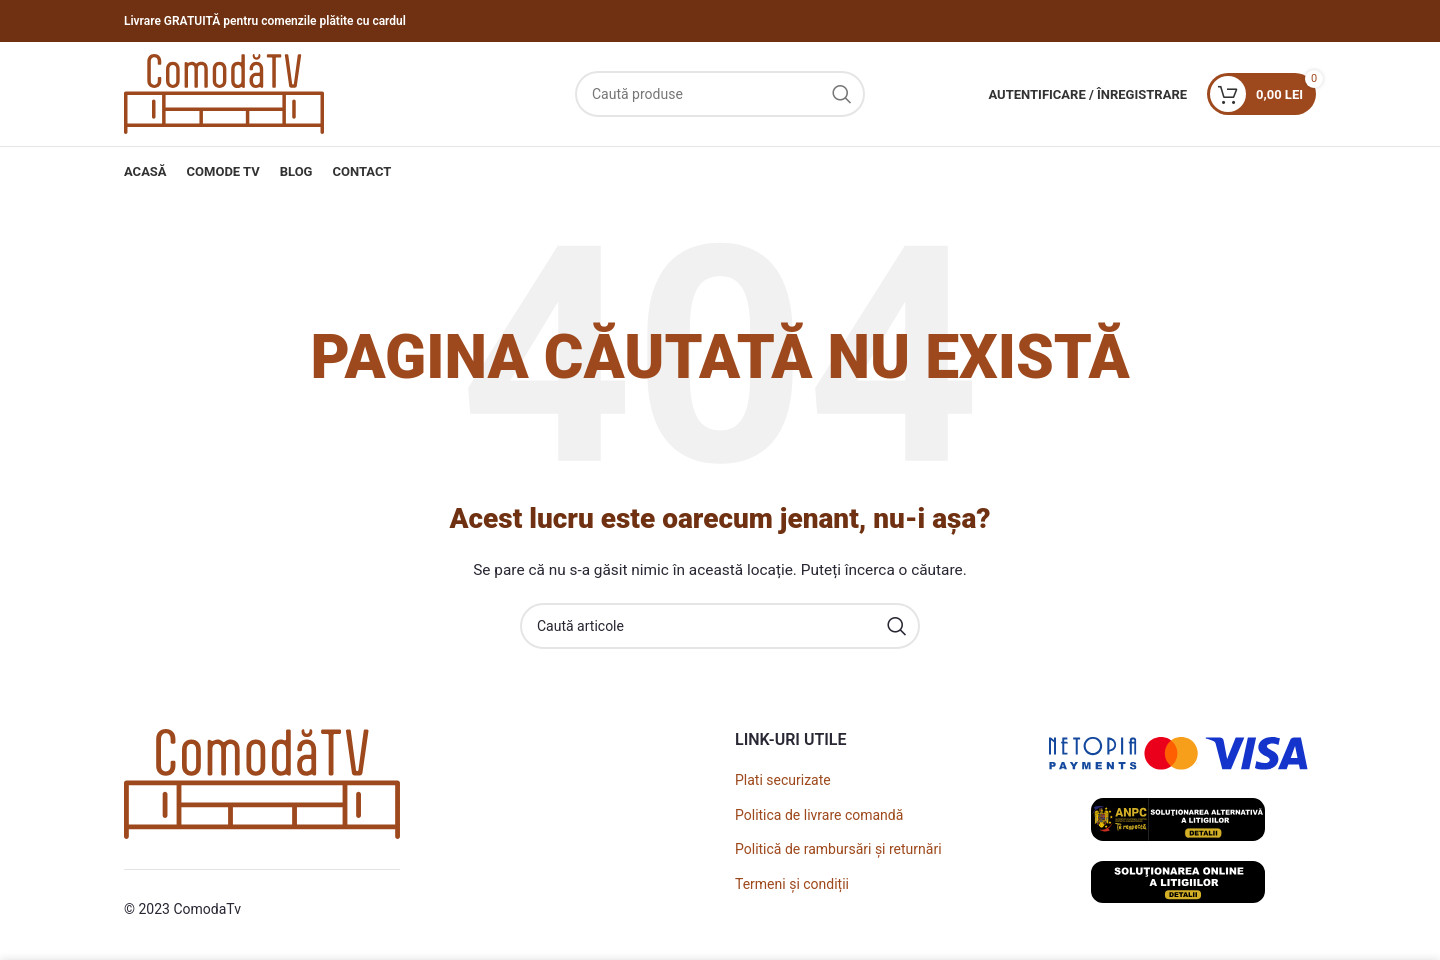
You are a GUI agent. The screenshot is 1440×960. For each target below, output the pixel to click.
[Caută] (720, 94)
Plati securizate (783, 780)
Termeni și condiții (792, 884)
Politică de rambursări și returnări (838, 849)
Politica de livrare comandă (819, 815)
